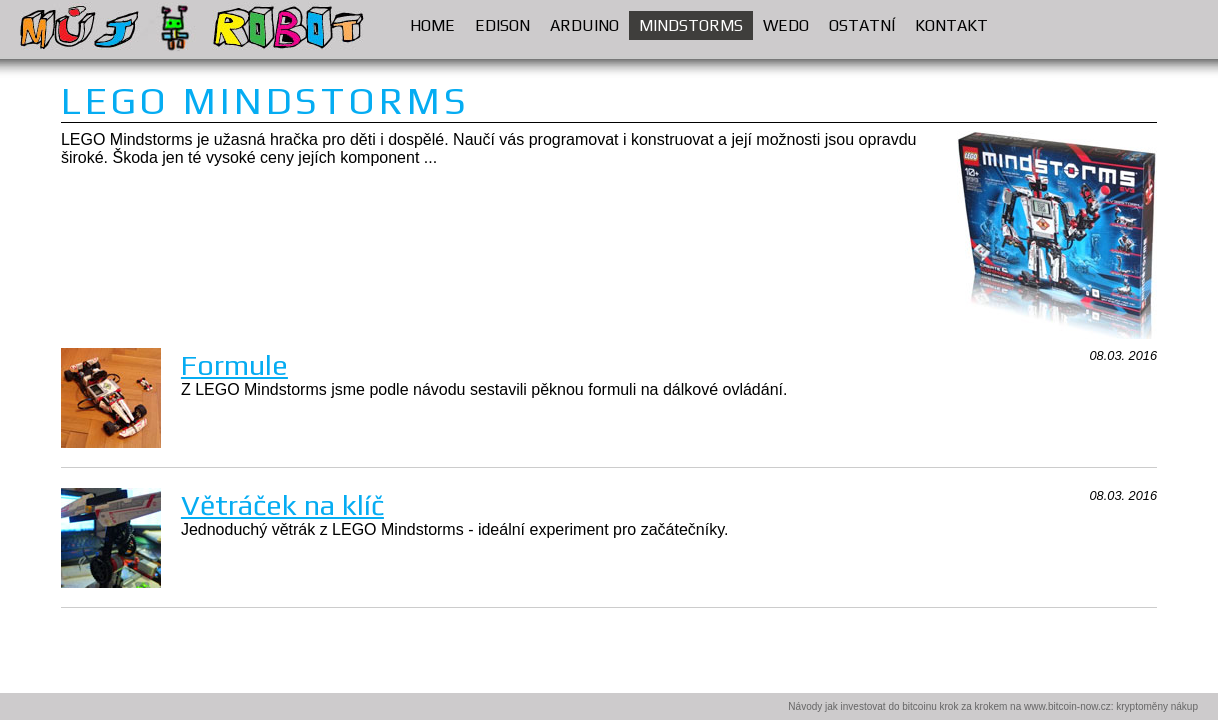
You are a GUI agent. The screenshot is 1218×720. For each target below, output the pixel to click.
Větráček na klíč (282, 504)
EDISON (507, 23)
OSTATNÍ (867, 23)
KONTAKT (951, 25)
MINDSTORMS (696, 23)
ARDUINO (589, 23)
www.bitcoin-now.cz (1067, 706)
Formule (234, 364)
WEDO (791, 23)
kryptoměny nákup (1157, 706)
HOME (432, 25)
